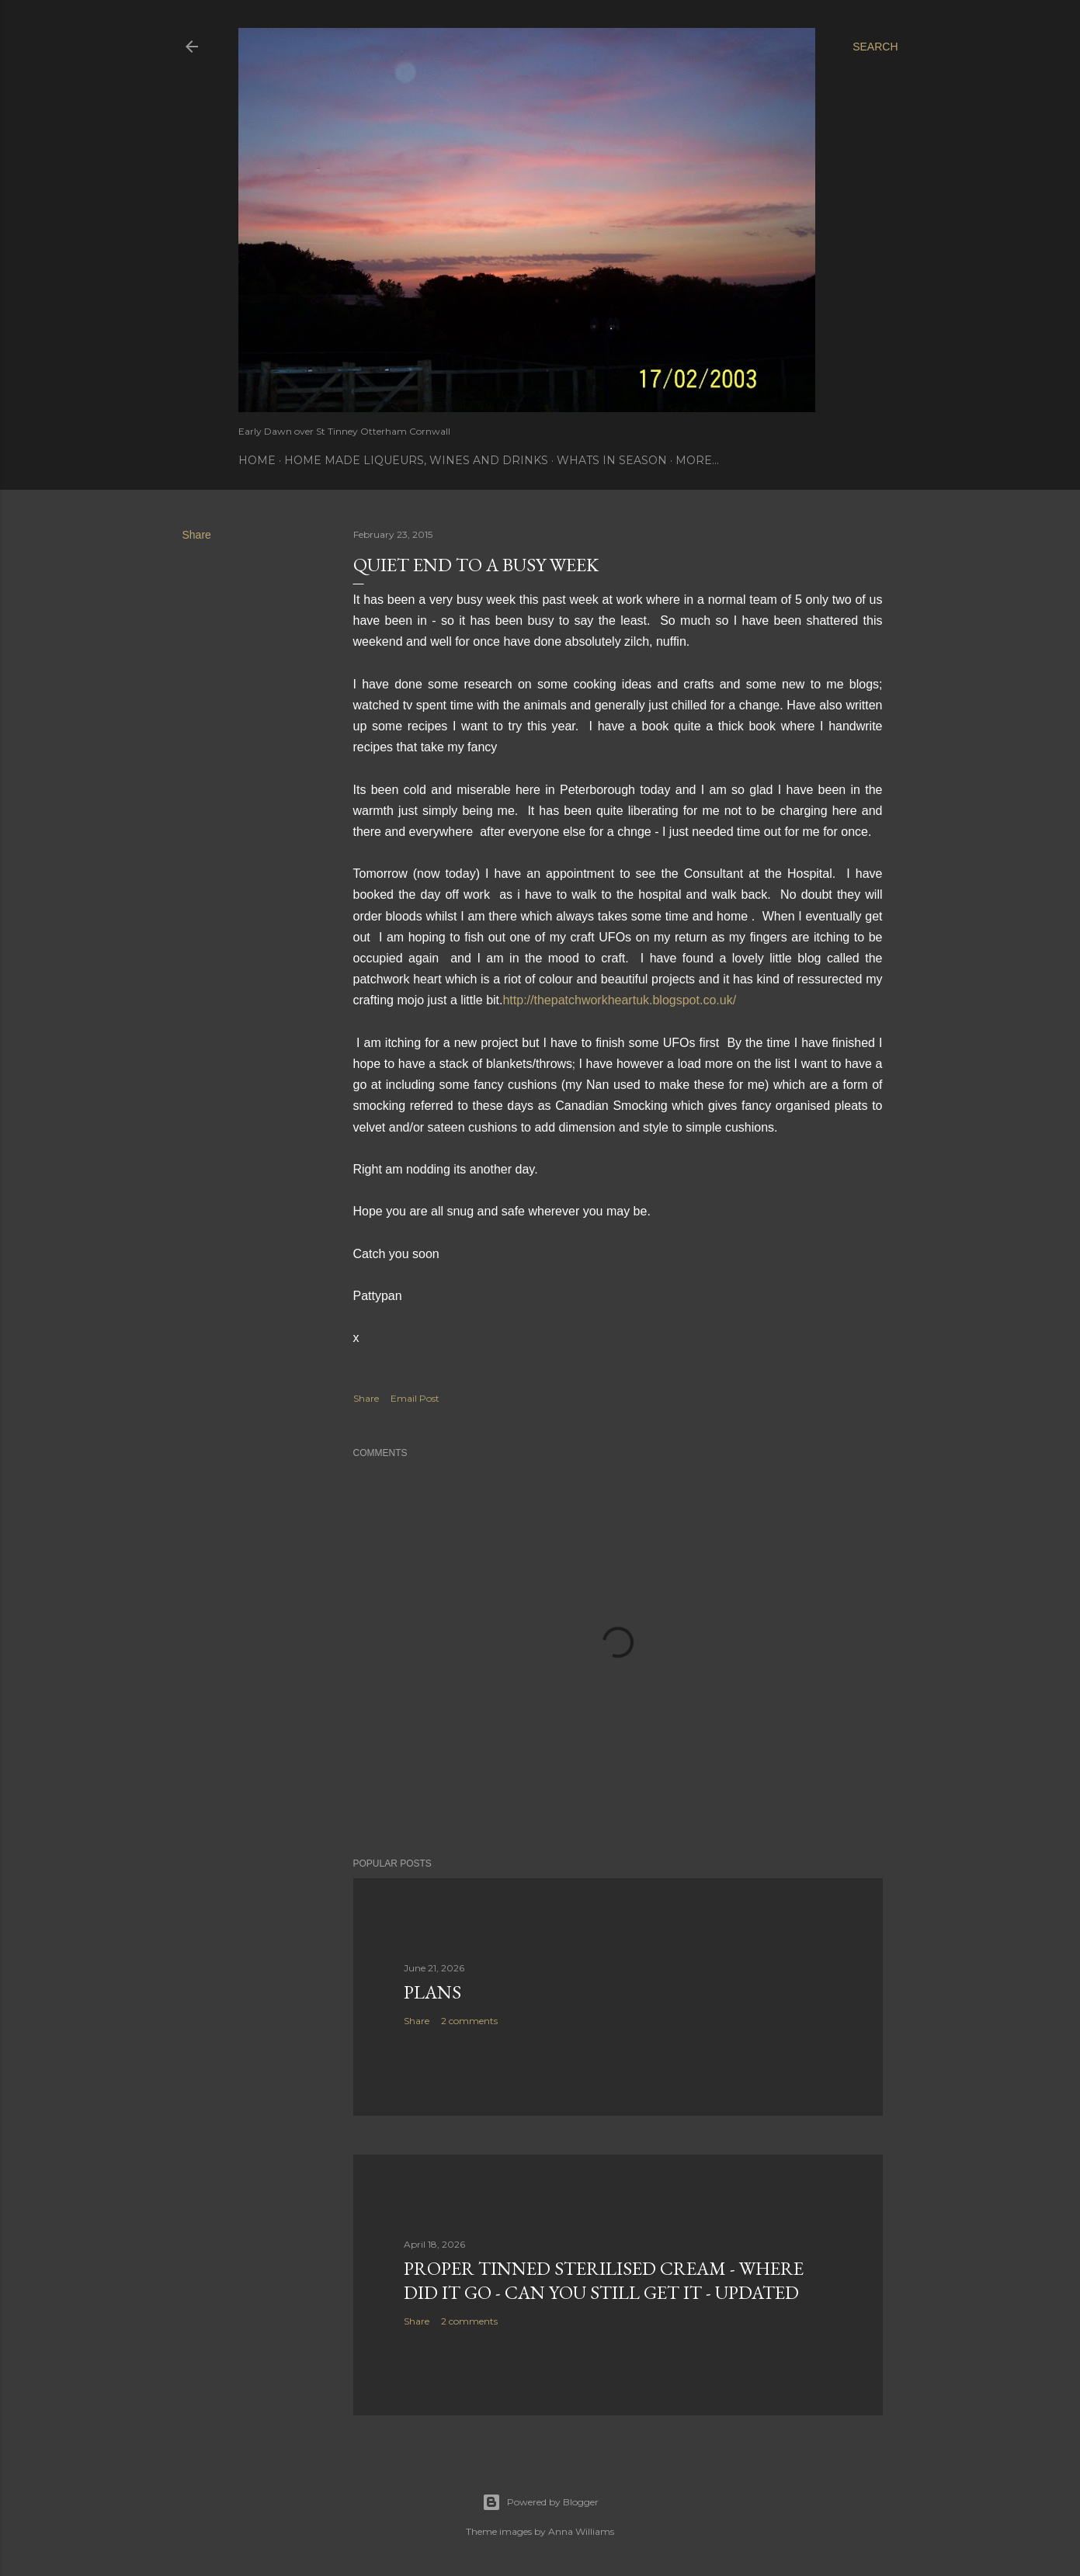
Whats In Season (612, 460)
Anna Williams (581, 2531)
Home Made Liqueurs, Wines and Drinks (416, 460)
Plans (432, 1992)
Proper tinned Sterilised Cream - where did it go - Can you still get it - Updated (604, 2280)
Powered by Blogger (540, 2502)
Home (257, 460)
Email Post (415, 1398)
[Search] (875, 46)
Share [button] (196, 535)
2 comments (469, 2020)
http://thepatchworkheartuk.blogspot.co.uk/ (619, 1000)
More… (697, 460)
